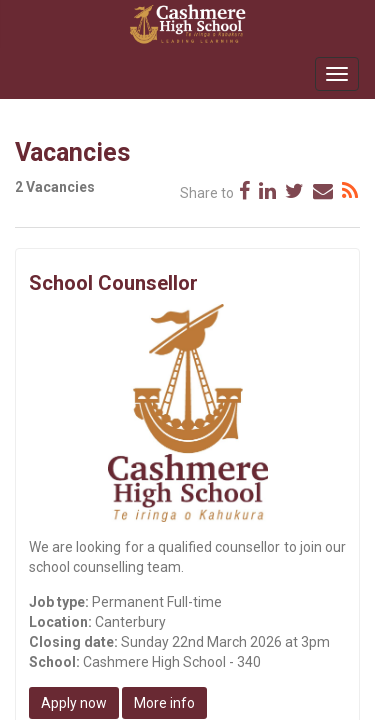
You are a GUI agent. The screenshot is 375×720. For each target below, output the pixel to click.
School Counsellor (113, 283)
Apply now (74, 703)
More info (164, 703)
